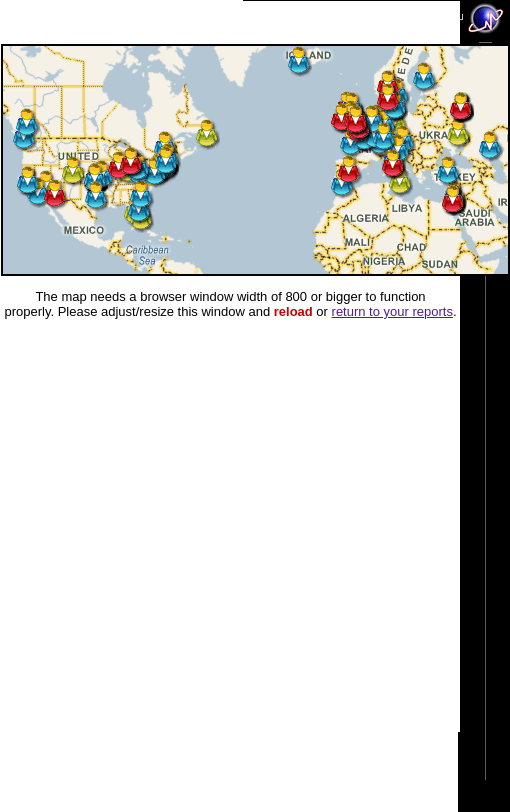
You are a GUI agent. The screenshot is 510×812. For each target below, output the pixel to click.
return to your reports (392, 311)
